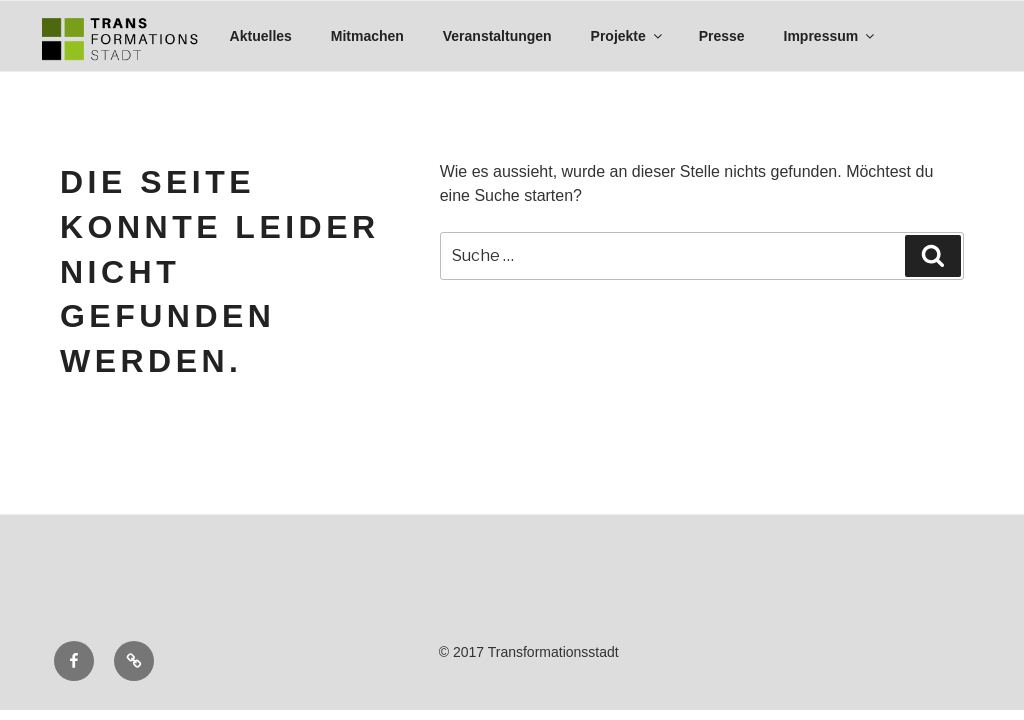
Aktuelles (261, 36)
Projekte (628, 36)
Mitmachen (367, 36)
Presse (722, 36)
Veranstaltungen (497, 36)
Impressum (831, 36)
